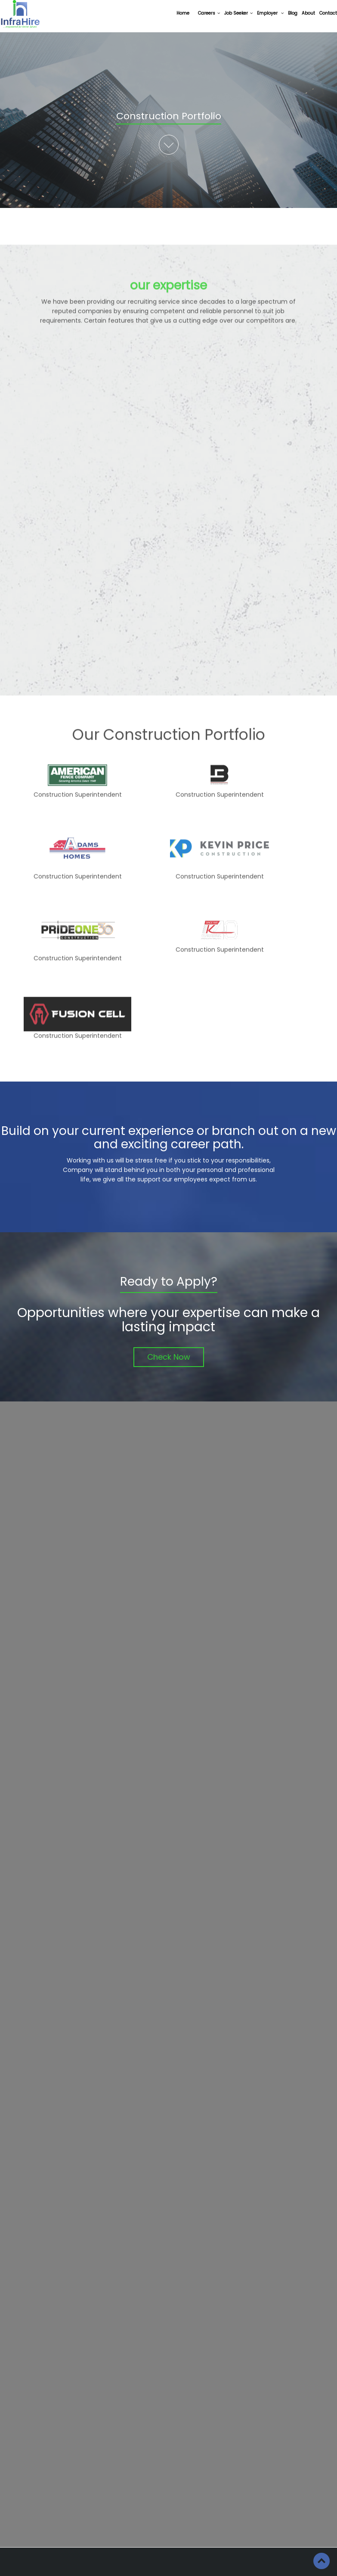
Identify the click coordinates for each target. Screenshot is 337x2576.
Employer (270, 13)
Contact (328, 13)
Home (182, 13)
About (308, 13)
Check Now (168, 1357)
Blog (292, 13)
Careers (209, 13)
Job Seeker (238, 13)
